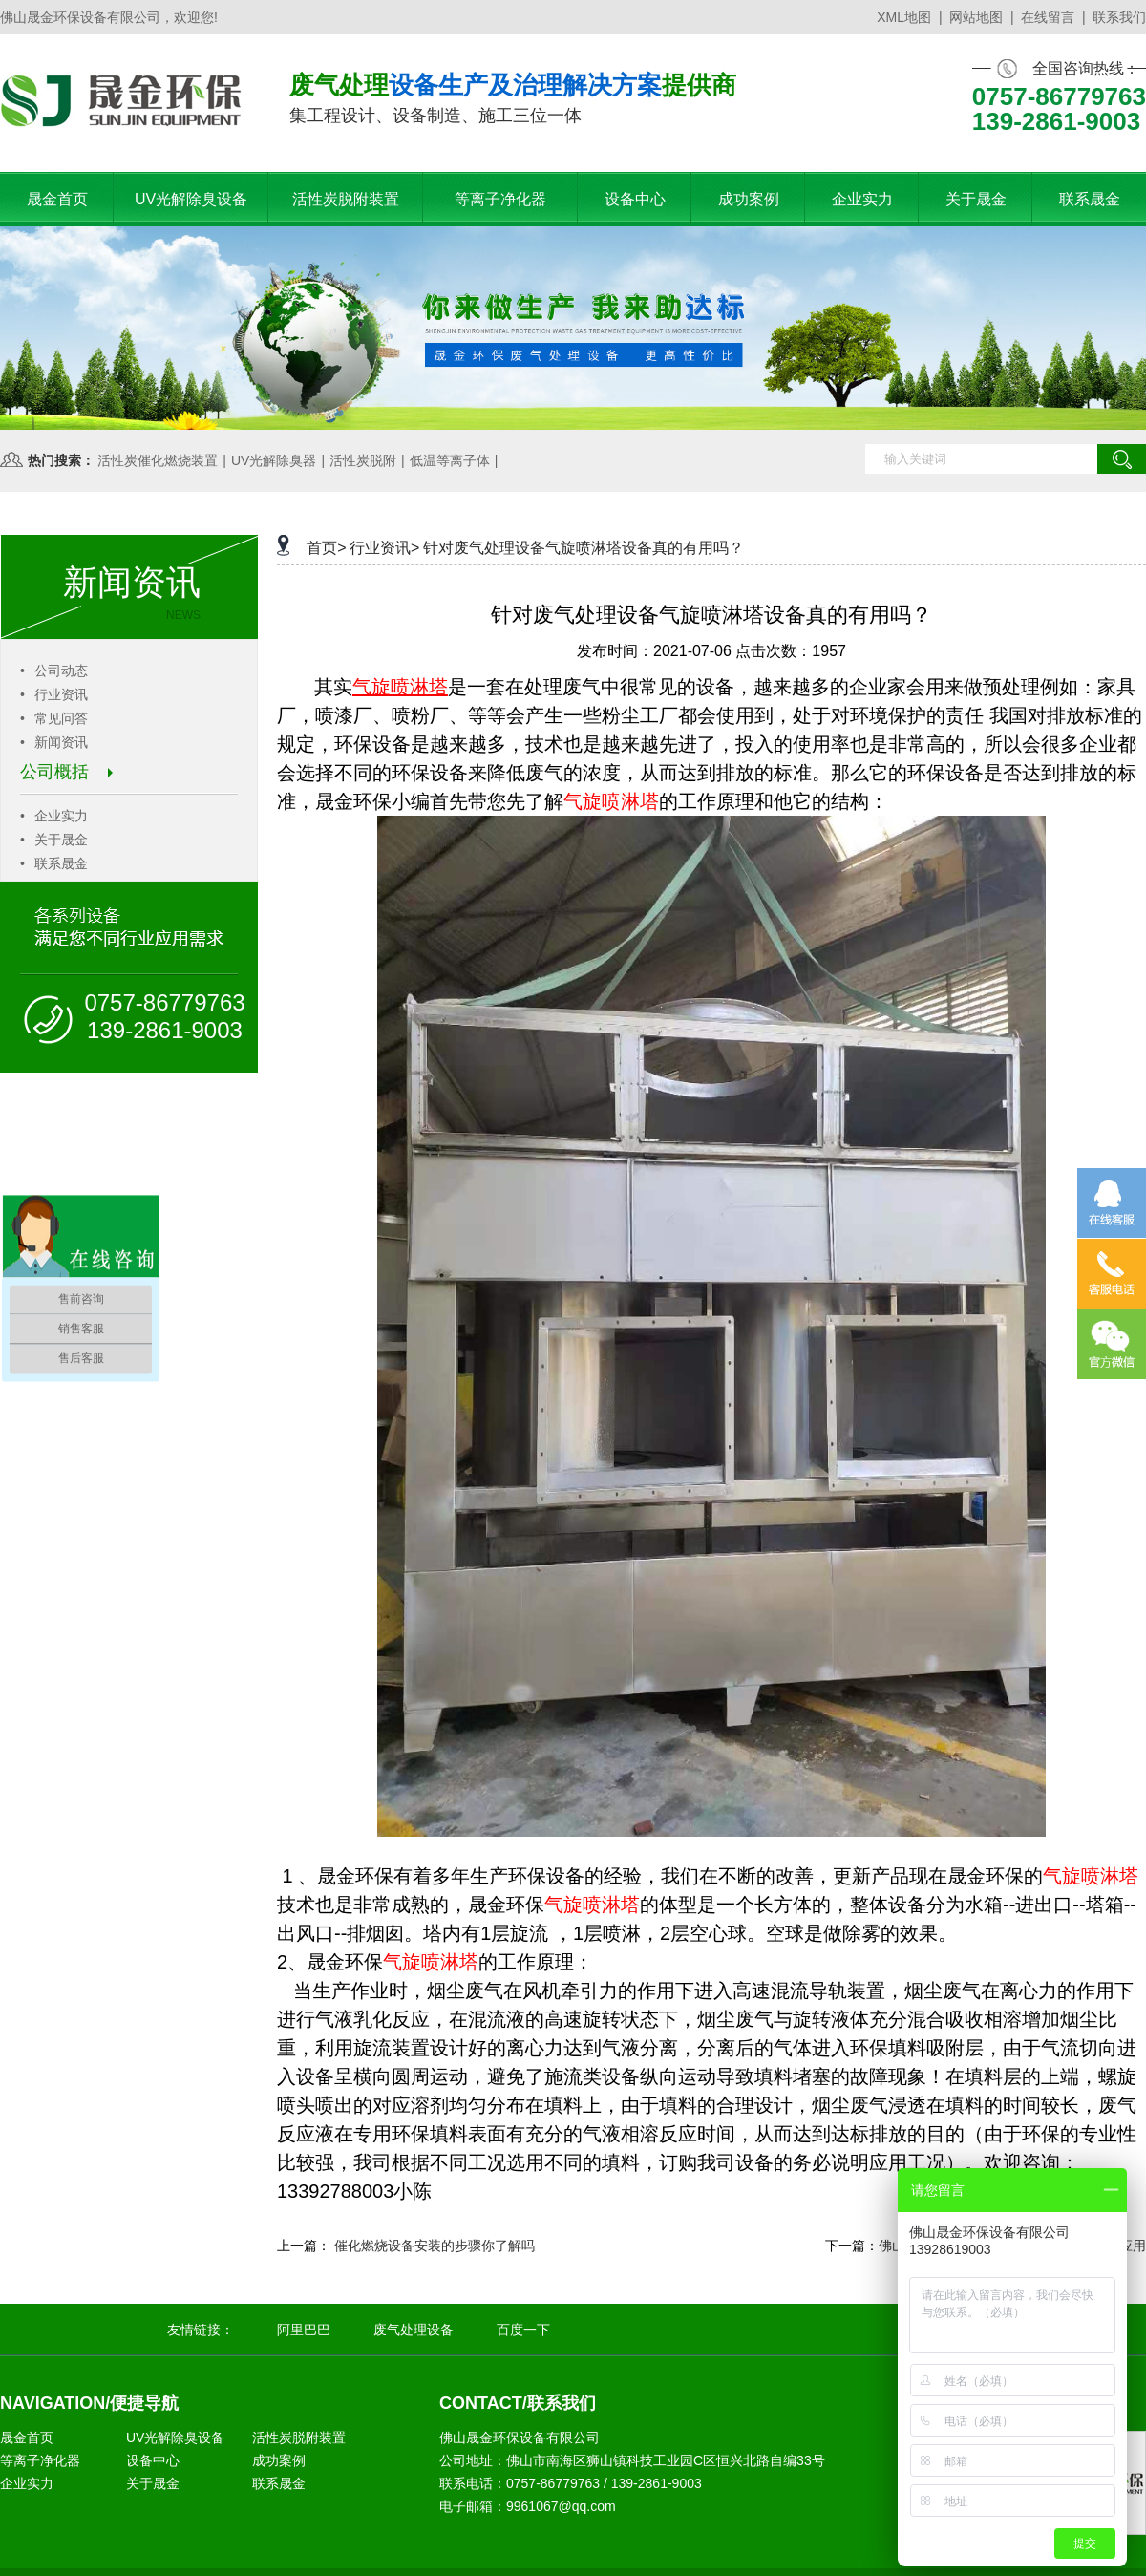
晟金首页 (26, 2437)
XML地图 (904, 17)
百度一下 (523, 2329)
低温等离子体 (450, 460)
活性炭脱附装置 (299, 2437)
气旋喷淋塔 (611, 801)
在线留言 (1047, 17)
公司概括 (66, 771)
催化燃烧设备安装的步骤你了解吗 (434, 2245)
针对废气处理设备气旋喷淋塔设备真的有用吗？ (583, 548)
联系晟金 (54, 863)
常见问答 (54, 718)
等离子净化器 (40, 2460)
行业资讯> (384, 548)
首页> (326, 548)
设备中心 (153, 2460)
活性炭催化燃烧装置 (157, 460)
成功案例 (279, 2460)
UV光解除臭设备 (175, 2437)
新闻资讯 (54, 742)
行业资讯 (54, 694)
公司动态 (54, 670)
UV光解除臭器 (273, 460)
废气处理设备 (413, 2329)
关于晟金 (54, 839)
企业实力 (54, 815)
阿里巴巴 (303, 2329)
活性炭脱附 (362, 460)
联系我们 (1119, 17)
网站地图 (976, 17)
